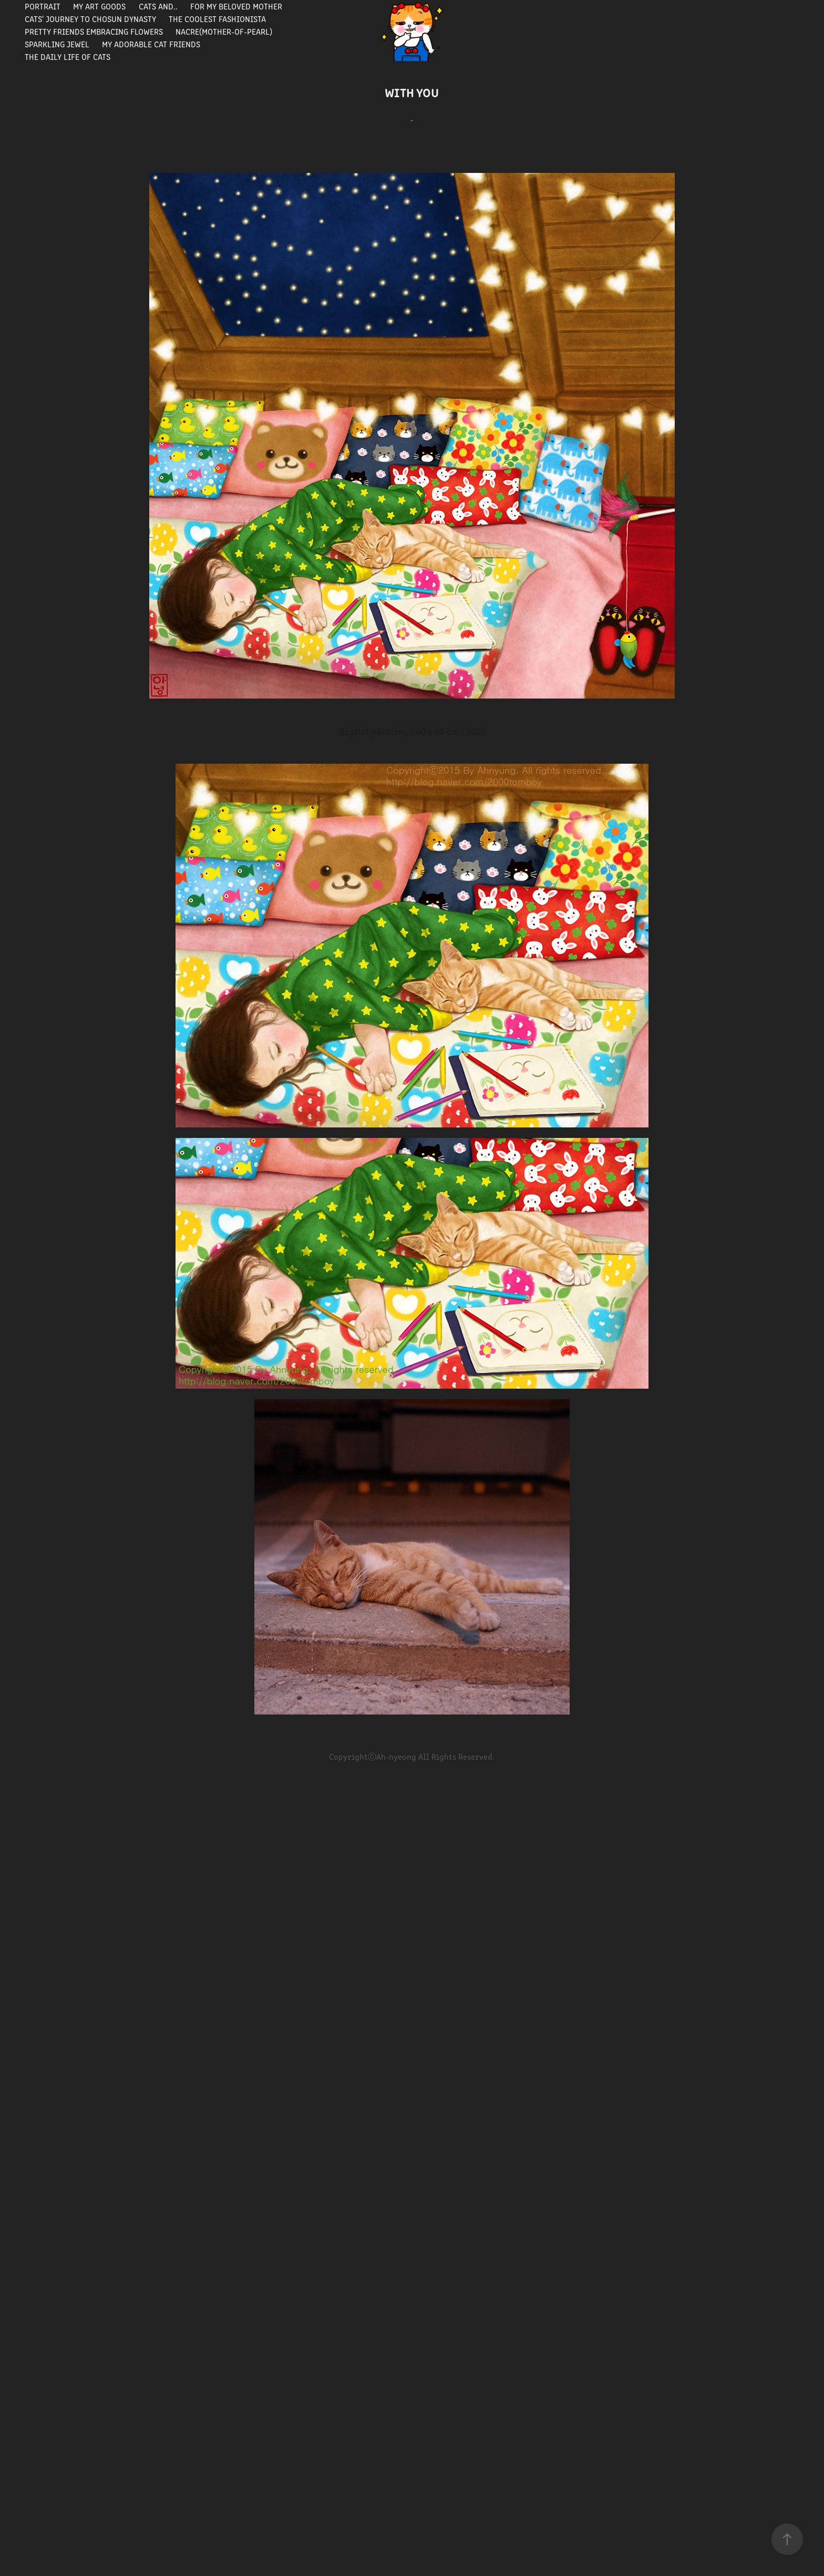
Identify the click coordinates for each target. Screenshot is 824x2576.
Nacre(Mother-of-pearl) (224, 31)
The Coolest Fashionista (217, 18)
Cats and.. (158, 6)
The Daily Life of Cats (67, 56)
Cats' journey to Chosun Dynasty (90, 18)
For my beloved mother (236, 6)
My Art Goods (99, 6)
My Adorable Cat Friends (151, 43)
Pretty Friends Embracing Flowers (94, 31)
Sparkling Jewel (57, 43)
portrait (42, 6)
